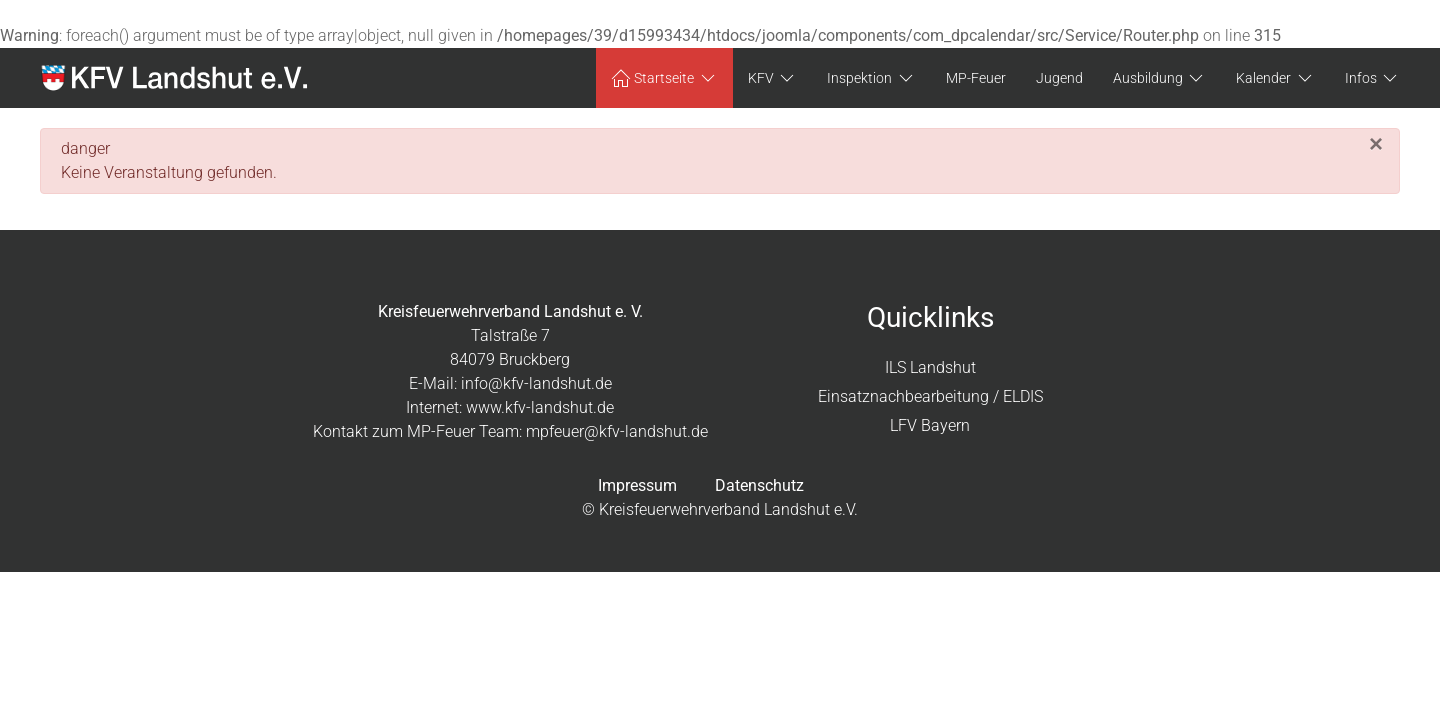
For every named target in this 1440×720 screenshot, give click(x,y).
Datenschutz (759, 485)
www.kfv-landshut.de (540, 407)
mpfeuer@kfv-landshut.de (617, 431)
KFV (773, 78)
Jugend (1059, 78)
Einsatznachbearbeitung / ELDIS (930, 396)
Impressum (637, 485)
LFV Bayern (930, 425)
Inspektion (871, 78)
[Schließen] (1376, 144)
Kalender (1275, 78)
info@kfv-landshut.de (536, 383)
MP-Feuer (976, 78)
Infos (1373, 78)
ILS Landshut (930, 367)
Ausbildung (1160, 78)
